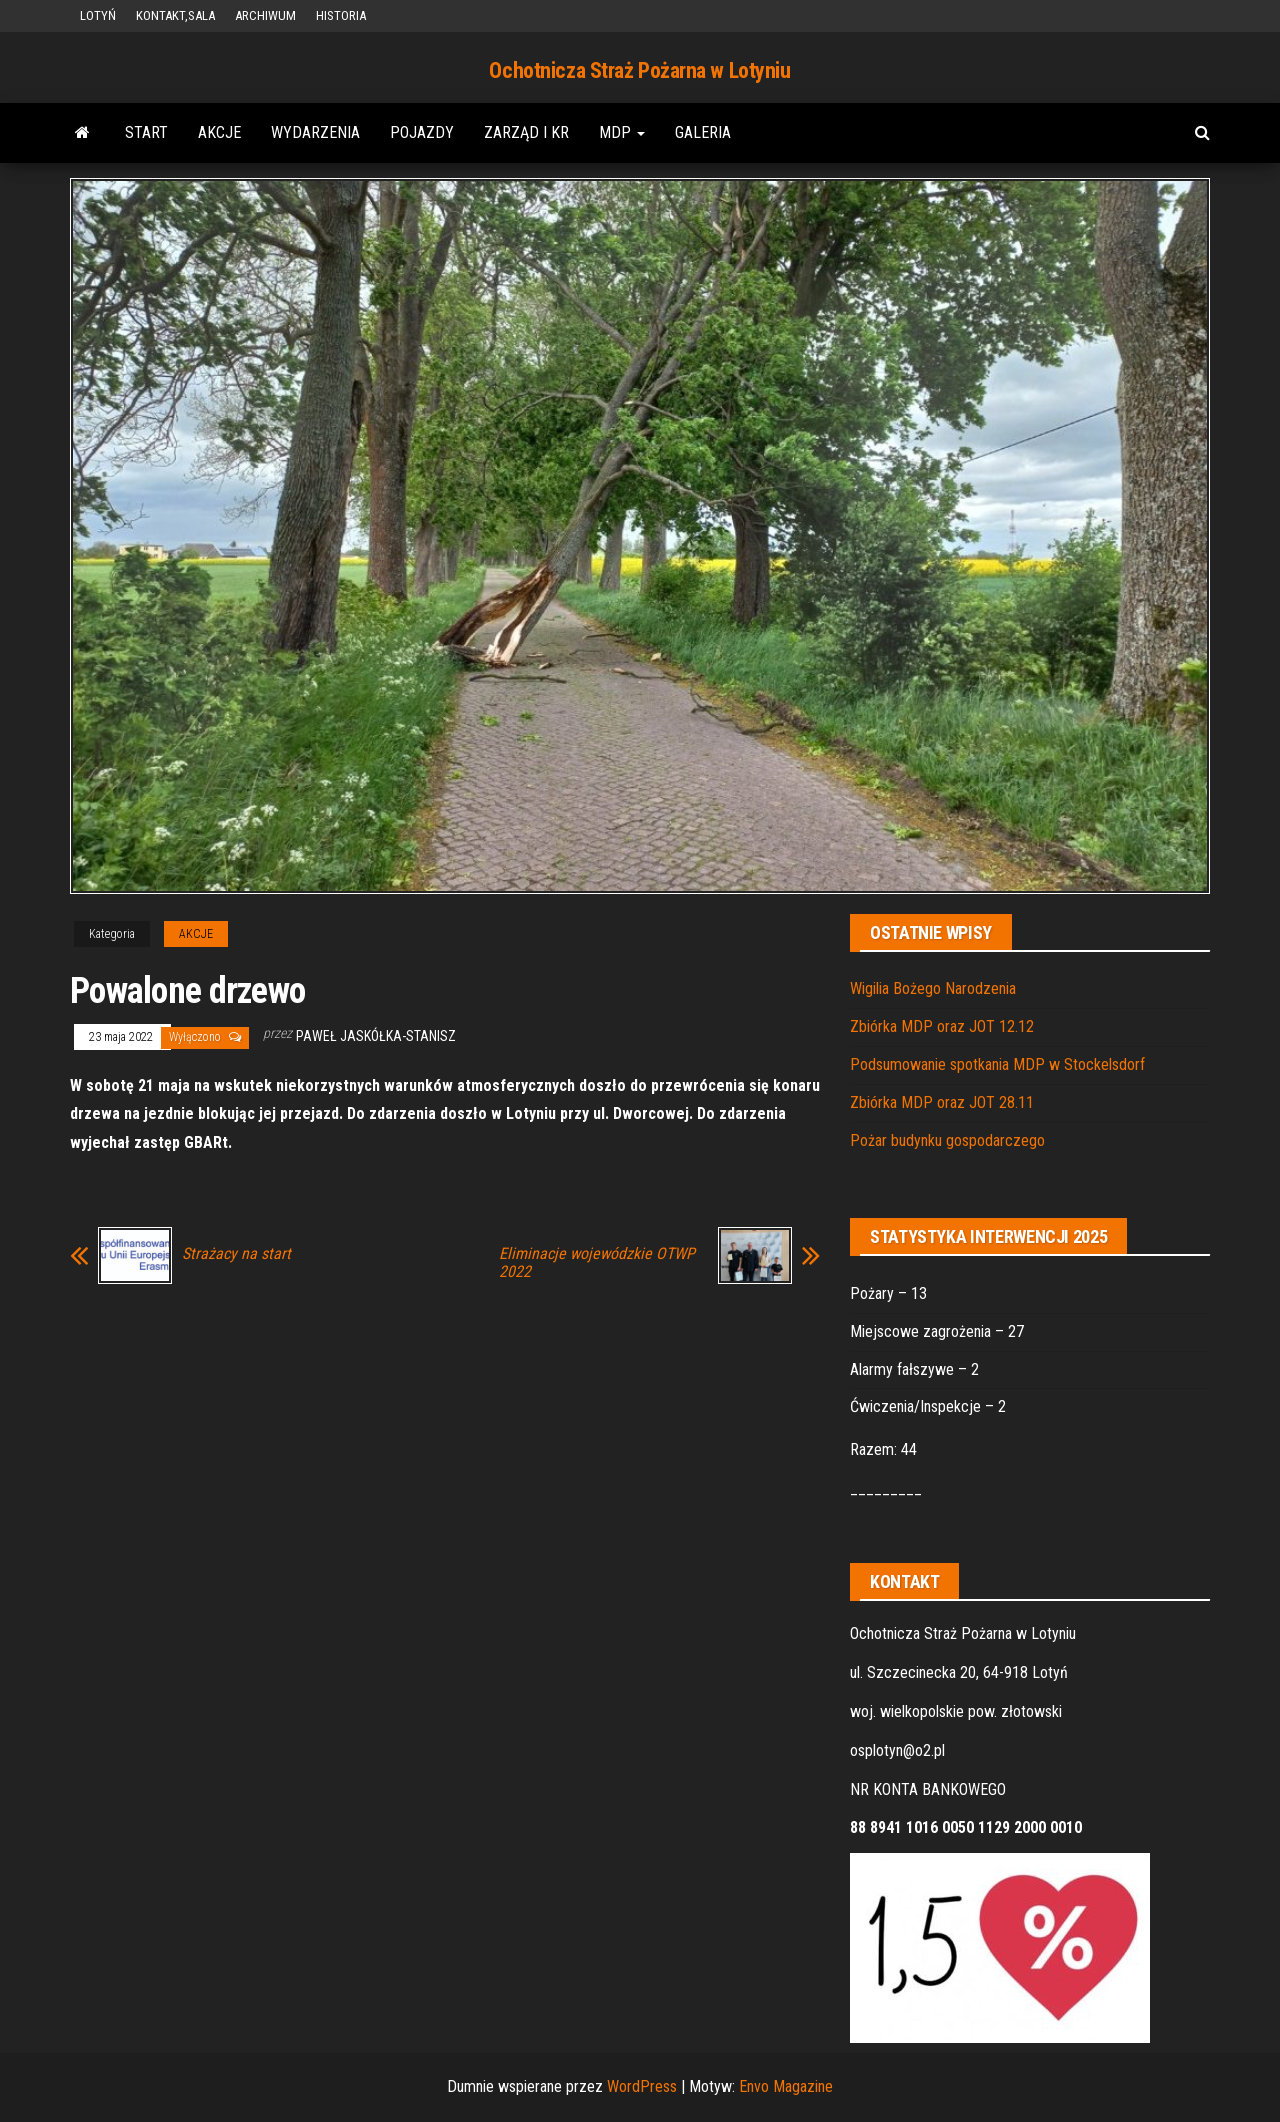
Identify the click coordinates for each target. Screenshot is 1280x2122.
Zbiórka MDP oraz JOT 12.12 (942, 1026)
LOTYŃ (98, 15)
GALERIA (703, 132)
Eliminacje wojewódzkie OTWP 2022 (597, 1263)
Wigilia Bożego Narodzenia (933, 988)
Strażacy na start (236, 1254)
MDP (622, 132)
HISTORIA (341, 15)
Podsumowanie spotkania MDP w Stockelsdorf (997, 1064)
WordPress (642, 2086)
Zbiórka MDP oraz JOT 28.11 (942, 1102)
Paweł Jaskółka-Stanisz (376, 1036)
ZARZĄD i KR (526, 132)
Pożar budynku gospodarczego (947, 1140)
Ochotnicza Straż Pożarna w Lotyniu (639, 70)
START (146, 132)
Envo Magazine (786, 2086)
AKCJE (219, 132)
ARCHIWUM (265, 15)
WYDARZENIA (315, 132)
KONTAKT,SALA (175, 15)
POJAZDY (422, 132)
